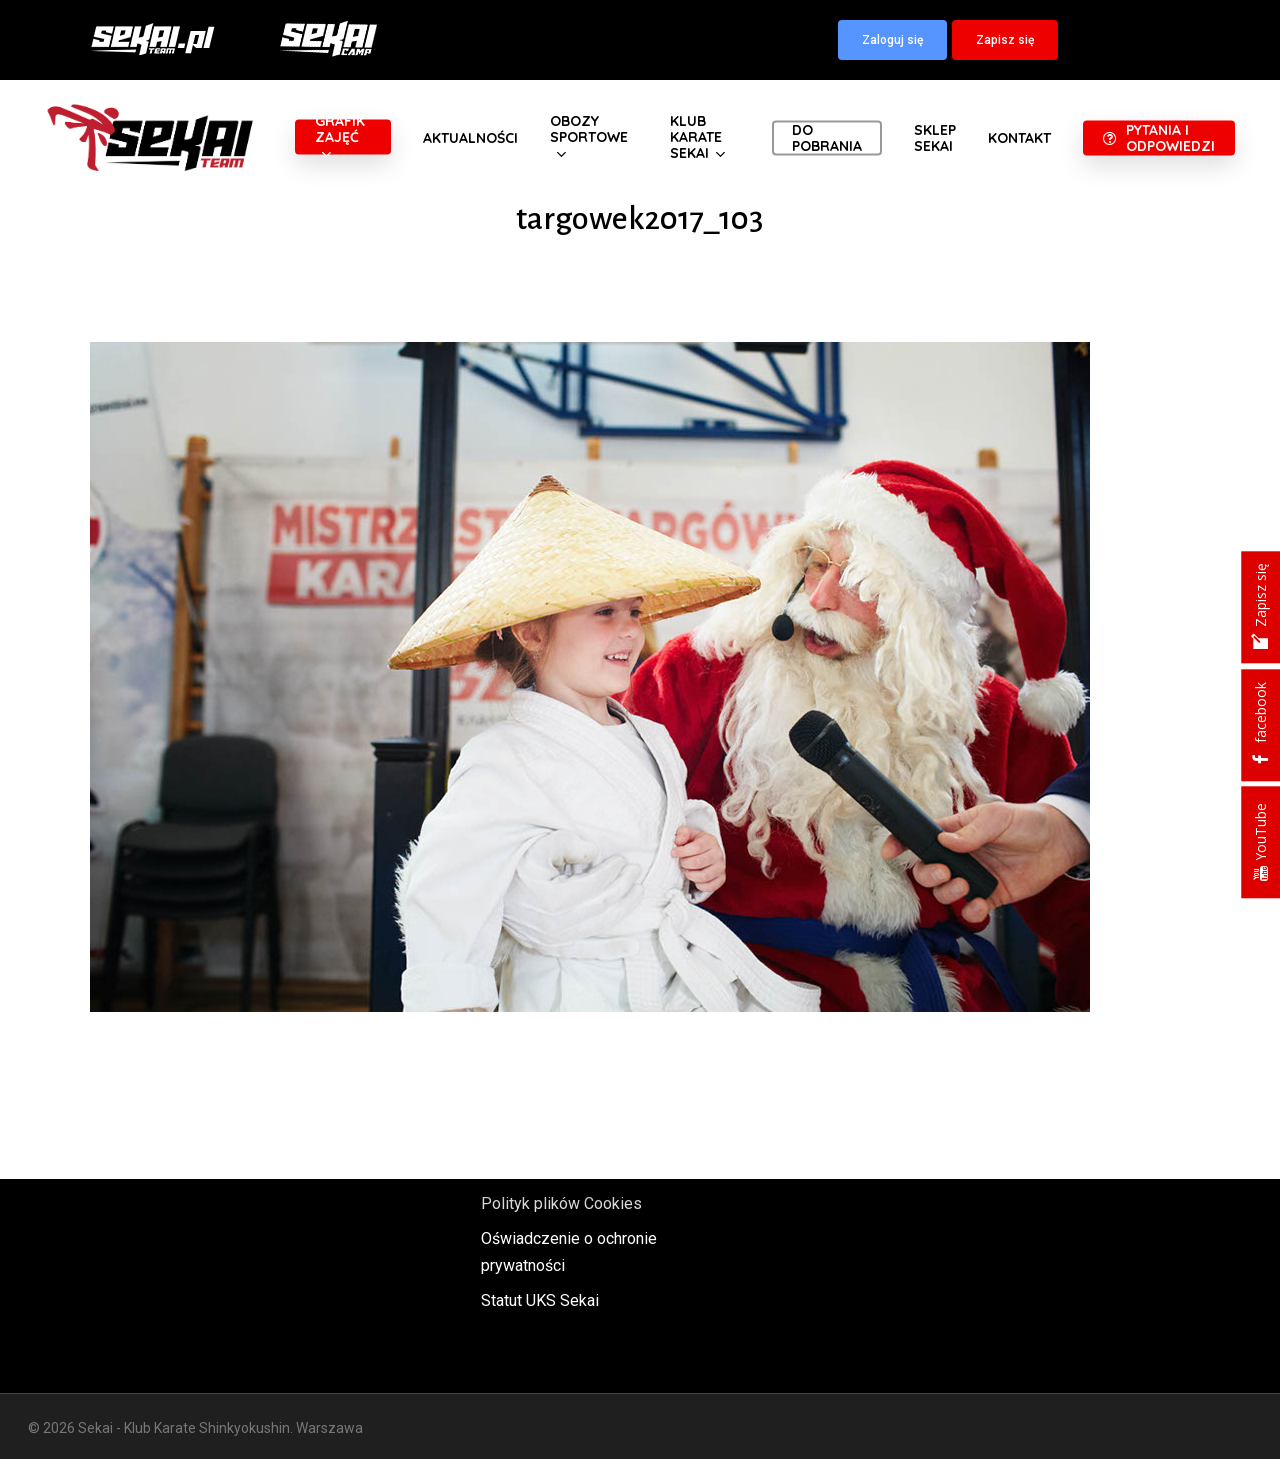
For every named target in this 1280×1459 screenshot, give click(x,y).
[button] (892, 40)
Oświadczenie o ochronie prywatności (569, 1252)
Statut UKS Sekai (540, 1300)
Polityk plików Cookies (561, 1203)
